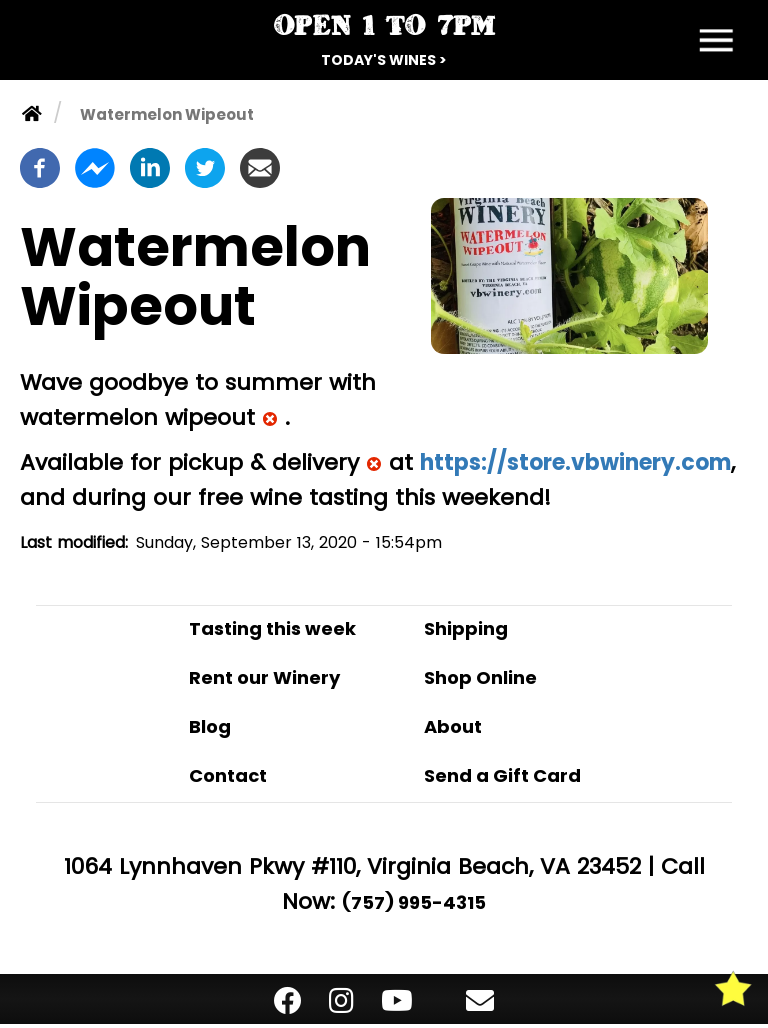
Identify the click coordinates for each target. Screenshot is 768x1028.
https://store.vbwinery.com (575, 462)
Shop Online (480, 677)
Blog (210, 726)
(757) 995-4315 (414, 902)
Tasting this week (272, 628)
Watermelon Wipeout (167, 114)
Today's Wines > (384, 60)
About (453, 726)
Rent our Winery (264, 677)
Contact (228, 775)
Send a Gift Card (502, 775)
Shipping (466, 628)
